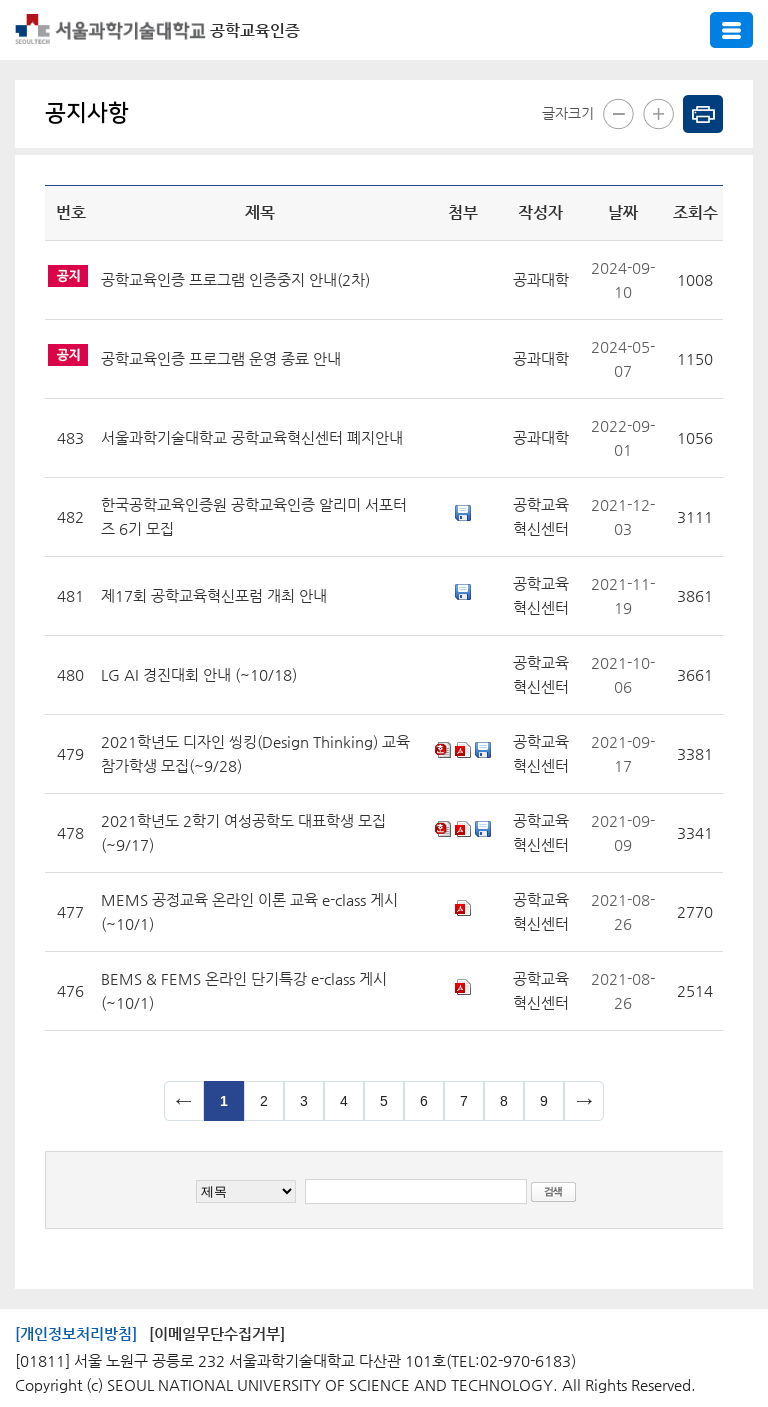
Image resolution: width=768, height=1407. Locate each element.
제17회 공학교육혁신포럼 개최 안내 (214, 595)
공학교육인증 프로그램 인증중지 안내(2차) (235, 279)
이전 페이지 (184, 1101)
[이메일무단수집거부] (217, 1333)
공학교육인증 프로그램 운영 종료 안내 (221, 358)
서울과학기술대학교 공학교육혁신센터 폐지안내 (252, 437)
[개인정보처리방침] (76, 1333)
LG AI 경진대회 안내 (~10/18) (199, 674)
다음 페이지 (584, 1101)
